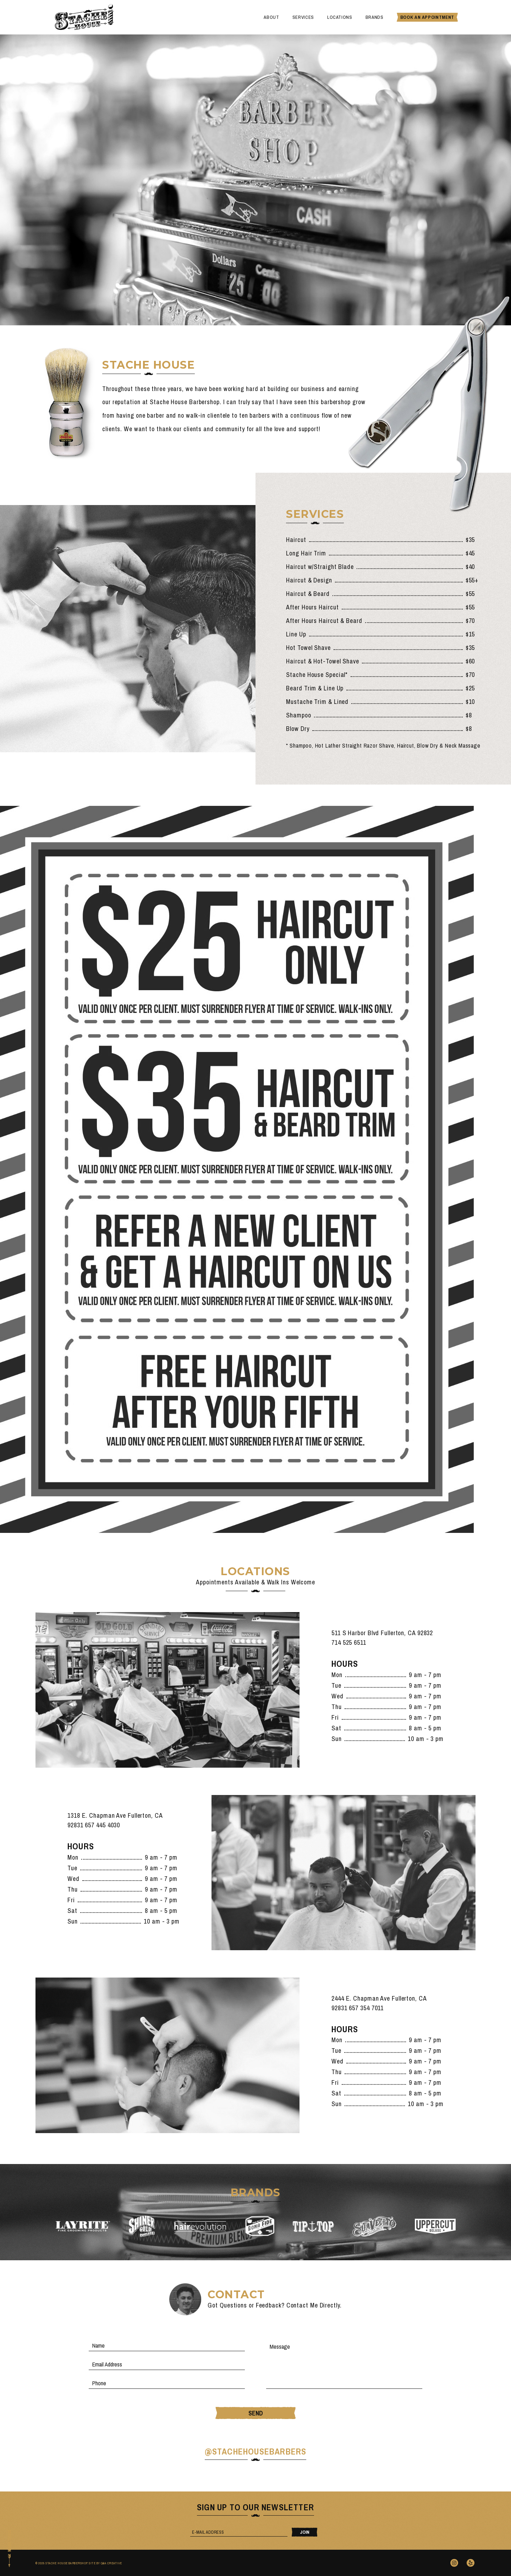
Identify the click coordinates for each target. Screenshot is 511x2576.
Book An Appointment (427, 17)
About (271, 17)
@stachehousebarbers (256, 2451)
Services (303, 17)
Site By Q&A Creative (105, 2563)
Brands (375, 17)
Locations (339, 17)
